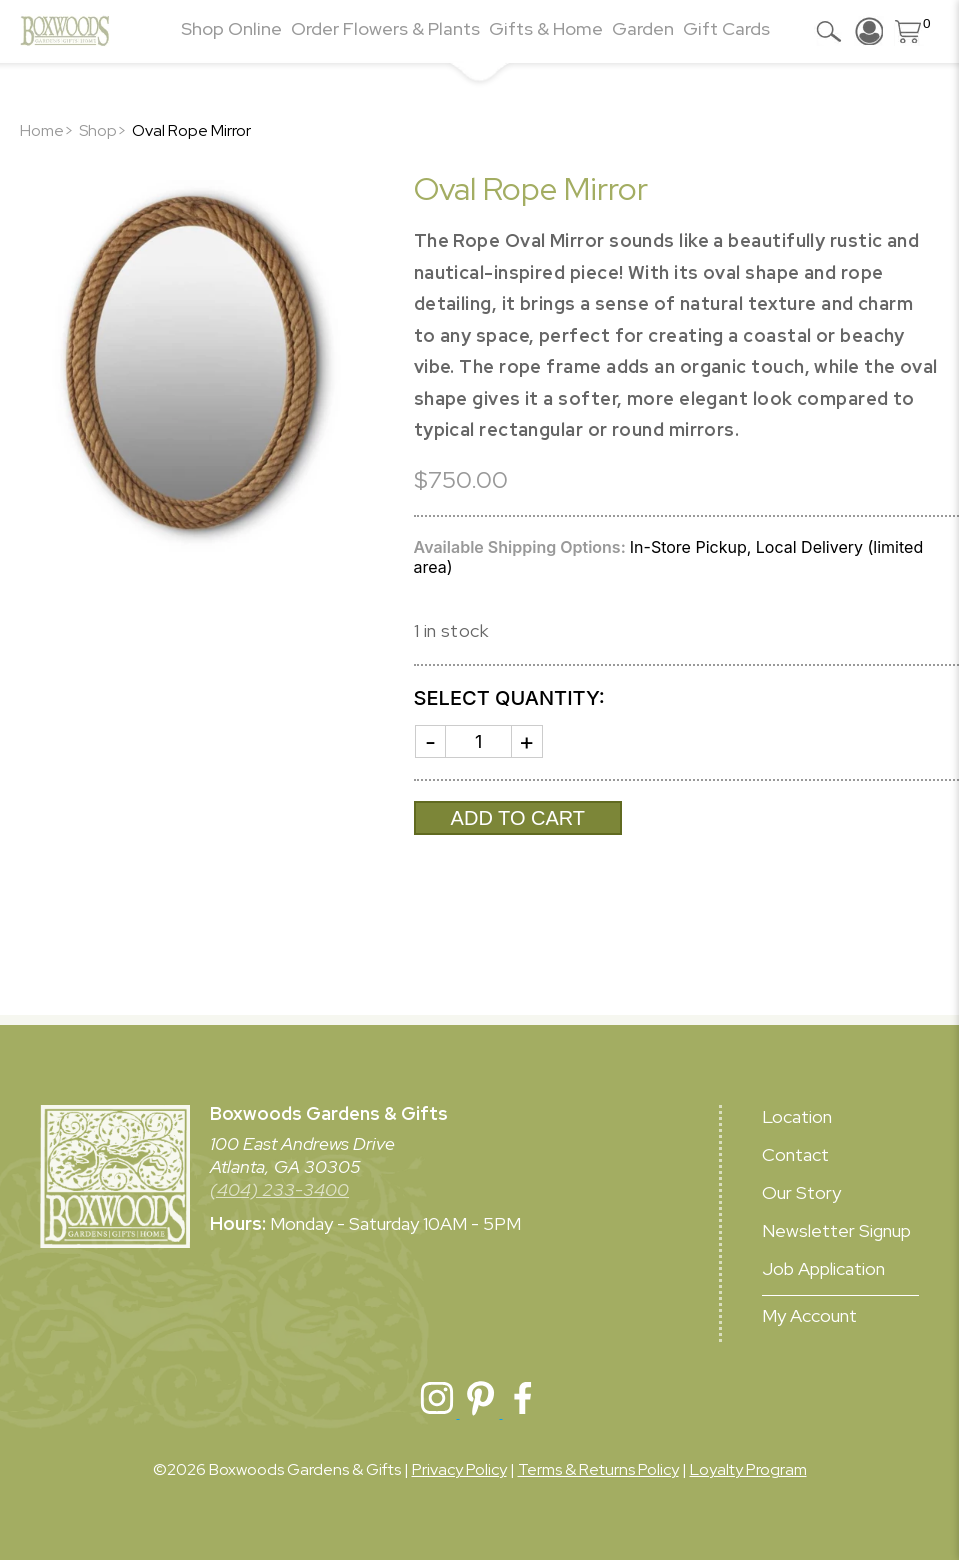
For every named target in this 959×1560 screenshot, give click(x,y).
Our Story (801, 1192)
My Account (809, 1315)
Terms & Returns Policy (598, 1469)
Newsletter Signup (836, 1230)
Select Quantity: (509, 698)
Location (797, 1116)
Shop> (103, 130)
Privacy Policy (459, 1469)
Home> (47, 130)
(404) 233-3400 (279, 1189)
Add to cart (518, 818)
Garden (643, 28)
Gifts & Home (546, 28)
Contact (795, 1154)
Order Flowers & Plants (385, 28)
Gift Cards (726, 28)
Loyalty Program (748, 1469)
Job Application (823, 1268)
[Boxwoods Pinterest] (481, 1412)
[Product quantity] (479, 741)
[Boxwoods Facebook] (523, 1412)
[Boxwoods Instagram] (438, 1412)
